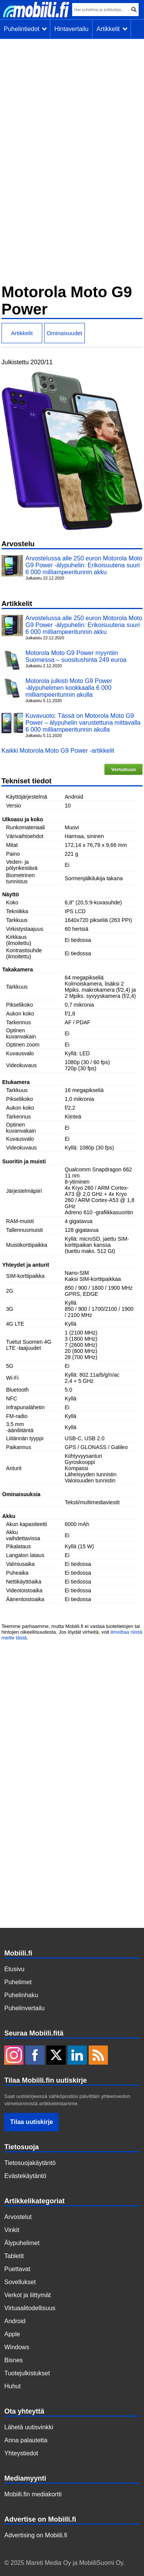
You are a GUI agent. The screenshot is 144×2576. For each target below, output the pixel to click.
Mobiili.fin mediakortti (32, 2494)
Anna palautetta (25, 2440)
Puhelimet (17, 1982)
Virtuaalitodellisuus (29, 2308)
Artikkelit (111, 29)
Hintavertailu (71, 29)
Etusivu (14, 1969)
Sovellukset (20, 2282)
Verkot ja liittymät (27, 2295)
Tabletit (14, 2256)
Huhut (12, 2386)
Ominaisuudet (64, 333)
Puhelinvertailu (24, 2008)
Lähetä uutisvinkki (28, 2427)
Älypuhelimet (22, 2243)
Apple (12, 2334)
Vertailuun (123, 769)
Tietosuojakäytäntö (30, 2163)
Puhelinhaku (21, 1995)
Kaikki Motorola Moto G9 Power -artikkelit (58, 750)
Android (14, 2321)
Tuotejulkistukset (27, 2373)
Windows (16, 2347)
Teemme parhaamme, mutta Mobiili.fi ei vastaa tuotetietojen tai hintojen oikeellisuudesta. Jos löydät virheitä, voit (71, 1629)
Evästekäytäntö (25, 2176)
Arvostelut (17, 2217)
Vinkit (11, 2230)
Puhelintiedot (25, 29)
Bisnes (13, 2360)
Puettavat (17, 2269)
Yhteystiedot (21, 2453)
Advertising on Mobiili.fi (35, 2535)
